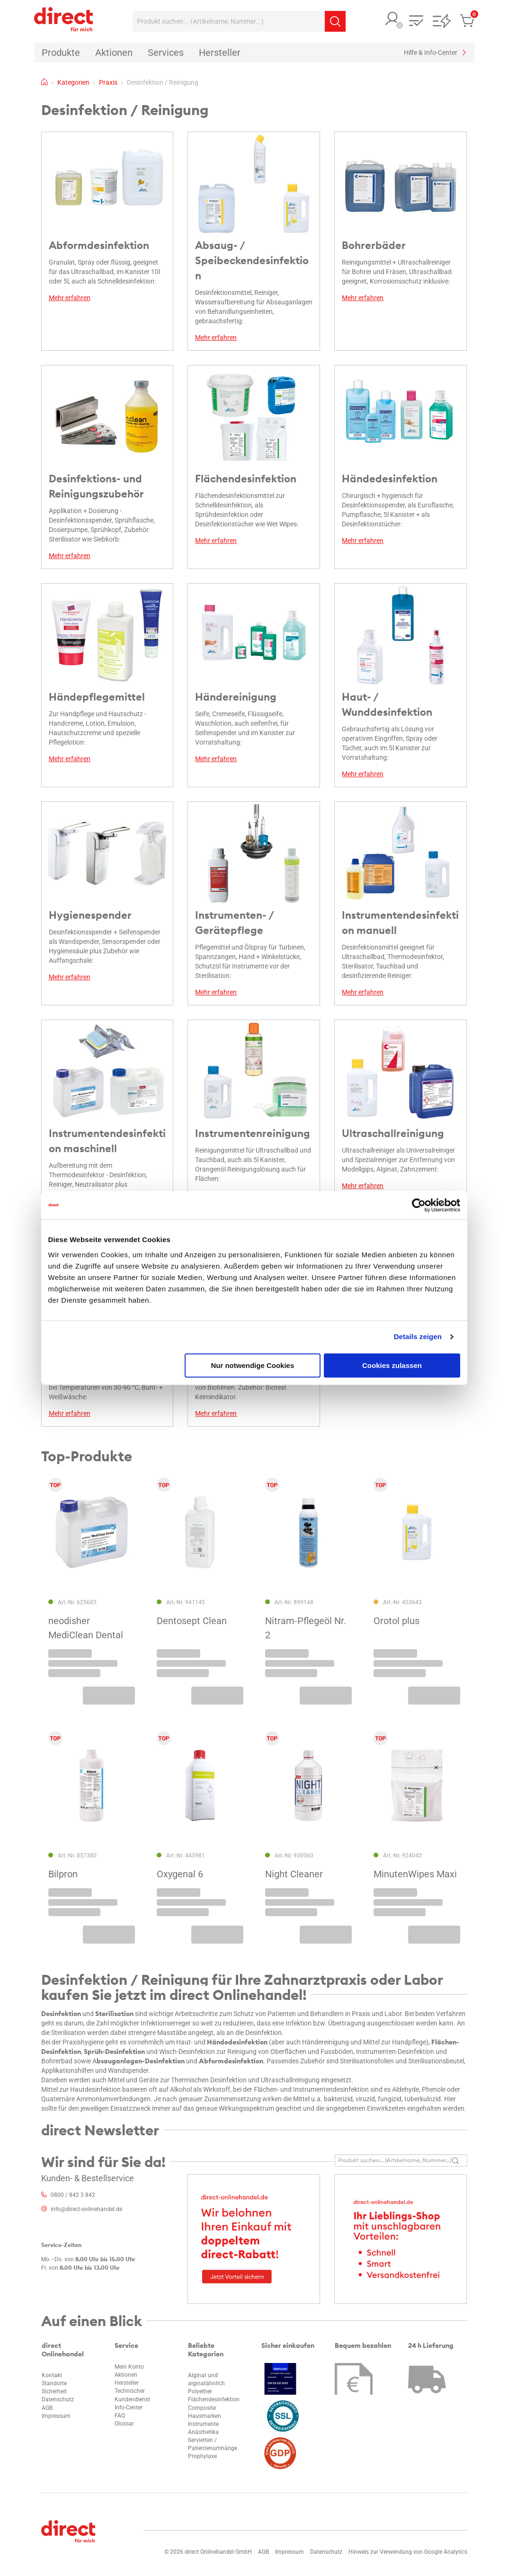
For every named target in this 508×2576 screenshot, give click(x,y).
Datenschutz (58, 2399)
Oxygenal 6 (180, 1874)
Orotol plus (396, 1620)
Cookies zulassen (392, 1365)
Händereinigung (235, 696)
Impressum (56, 2416)
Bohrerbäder (374, 245)
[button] (392, 19)
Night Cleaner (294, 1874)
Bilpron (63, 1874)
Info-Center (129, 2407)
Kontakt (52, 2375)
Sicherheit (54, 2391)
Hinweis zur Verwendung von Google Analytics (407, 2552)
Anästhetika (203, 2432)
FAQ (120, 2415)
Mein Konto (129, 2366)
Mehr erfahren (69, 298)
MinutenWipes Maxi (415, 1874)
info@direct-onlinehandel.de (86, 2209)
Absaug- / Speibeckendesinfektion (252, 260)
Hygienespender (90, 915)
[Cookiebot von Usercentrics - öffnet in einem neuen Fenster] (418, 1205)
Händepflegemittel (97, 696)
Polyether (200, 2391)
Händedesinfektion (389, 478)
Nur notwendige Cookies (252, 1365)
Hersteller (127, 2383)
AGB (47, 2408)
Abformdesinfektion (99, 245)
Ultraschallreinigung (393, 1133)
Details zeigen (418, 1336)
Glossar (124, 2423)
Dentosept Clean (192, 1620)
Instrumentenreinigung (252, 1133)
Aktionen (126, 2375)
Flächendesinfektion (245, 478)
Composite (202, 2408)
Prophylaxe (202, 2456)
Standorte (54, 2383)
